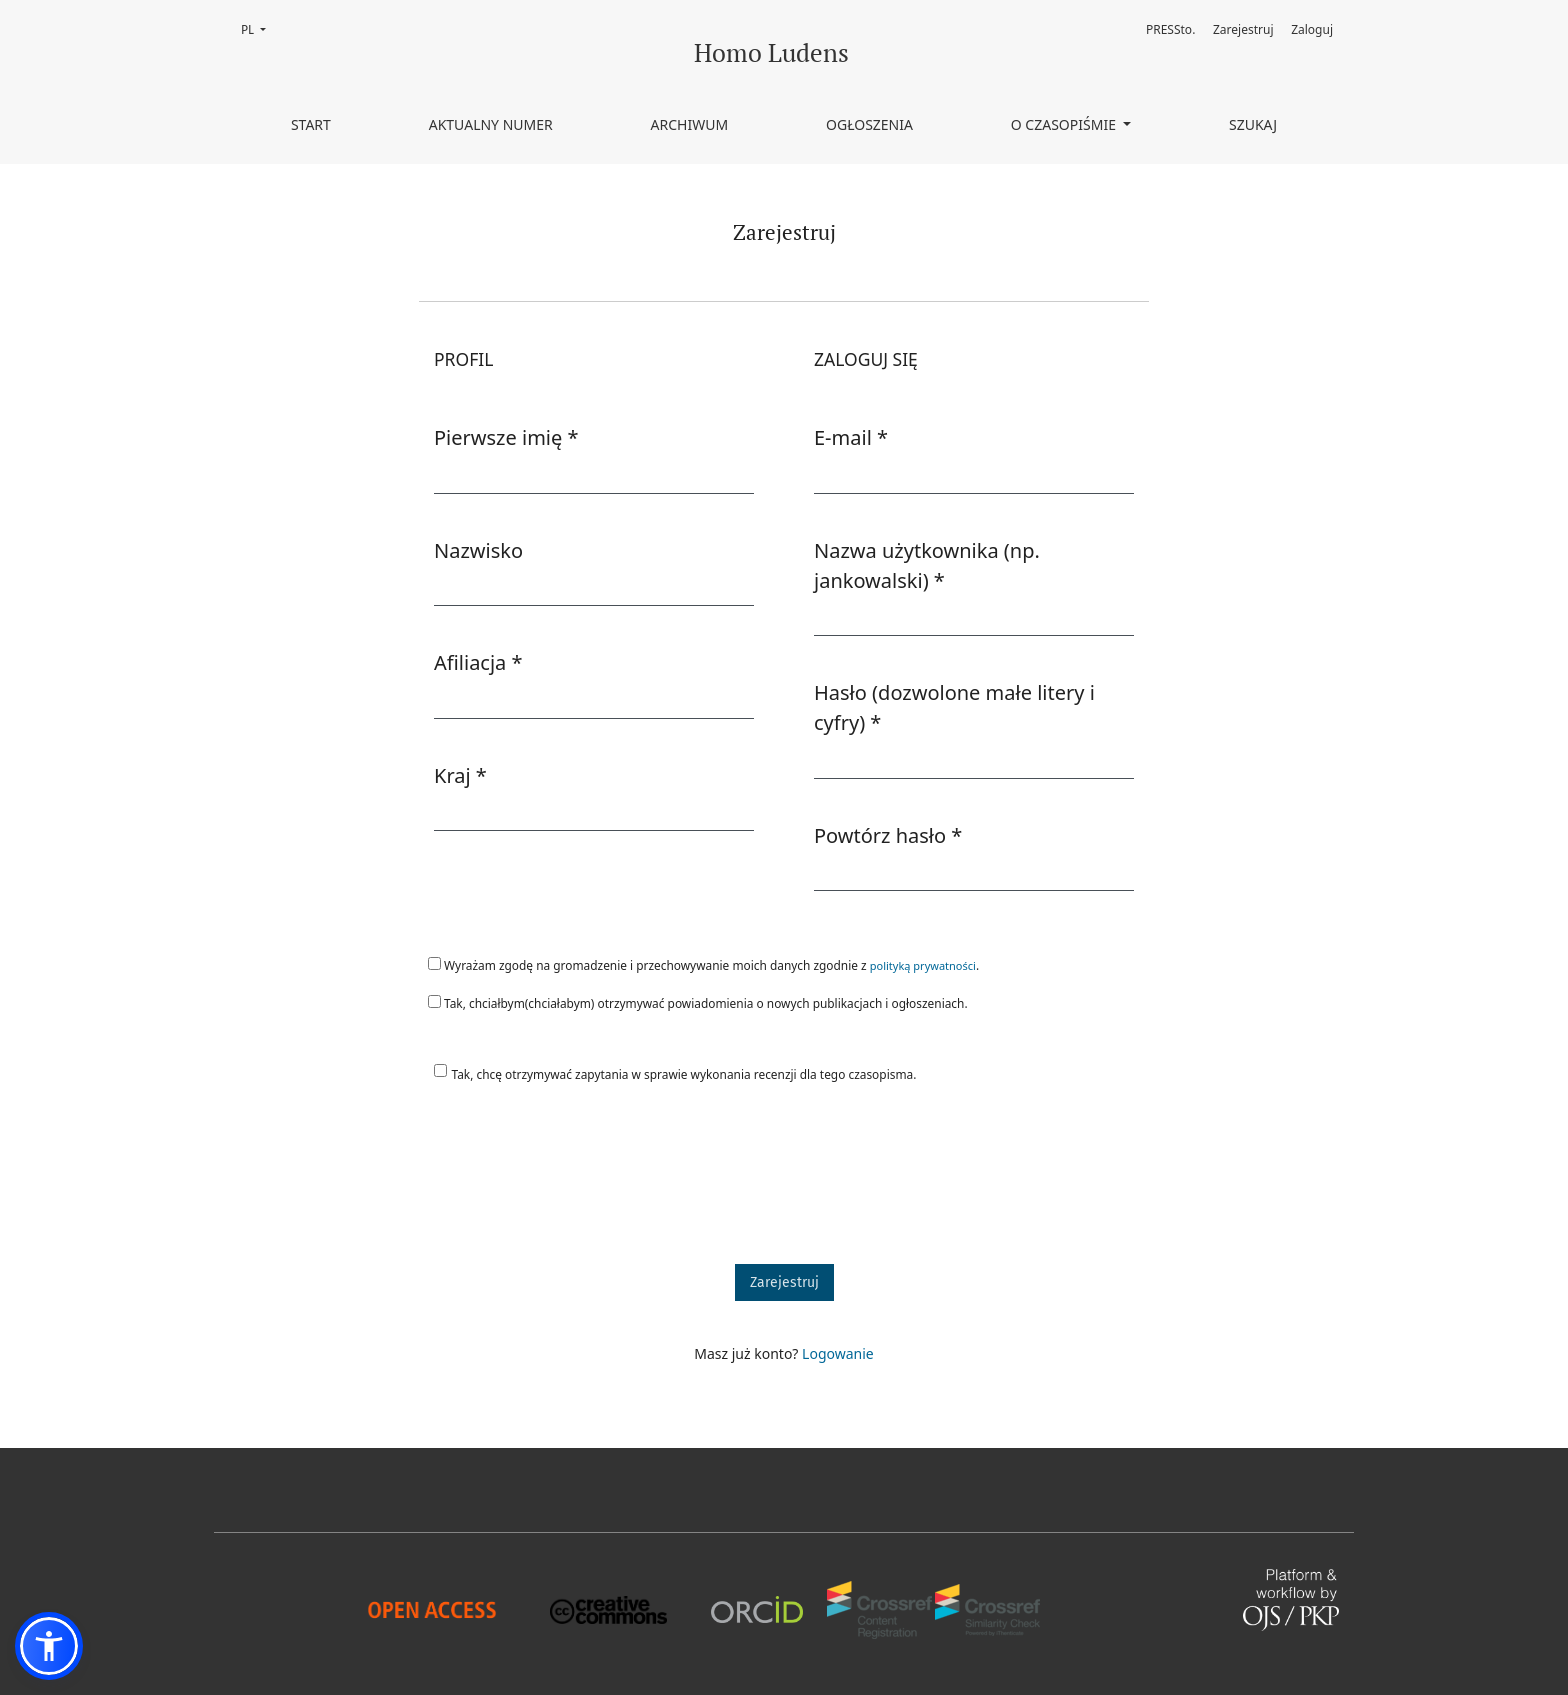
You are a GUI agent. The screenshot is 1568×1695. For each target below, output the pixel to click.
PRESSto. (1170, 29)
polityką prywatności (923, 965)
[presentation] (571, 1183)
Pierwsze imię (506, 437)
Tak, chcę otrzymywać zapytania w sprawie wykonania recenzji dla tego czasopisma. (684, 1074)
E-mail (851, 437)
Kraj (460, 775)
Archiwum (690, 124)
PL (259, 28)
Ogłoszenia (869, 124)
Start (311, 124)
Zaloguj (1312, 29)
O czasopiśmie (1065, 124)
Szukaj (1253, 124)
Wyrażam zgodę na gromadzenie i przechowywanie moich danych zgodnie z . (703, 965)
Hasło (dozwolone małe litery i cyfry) (954, 707)
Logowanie (838, 1353)
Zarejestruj (1243, 29)
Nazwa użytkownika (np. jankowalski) (932, 565)
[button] (49, 1646)
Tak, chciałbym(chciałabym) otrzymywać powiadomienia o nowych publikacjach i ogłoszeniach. (698, 1003)
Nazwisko (478, 550)
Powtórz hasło (888, 835)
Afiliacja (478, 662)
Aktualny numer (491, 124)
